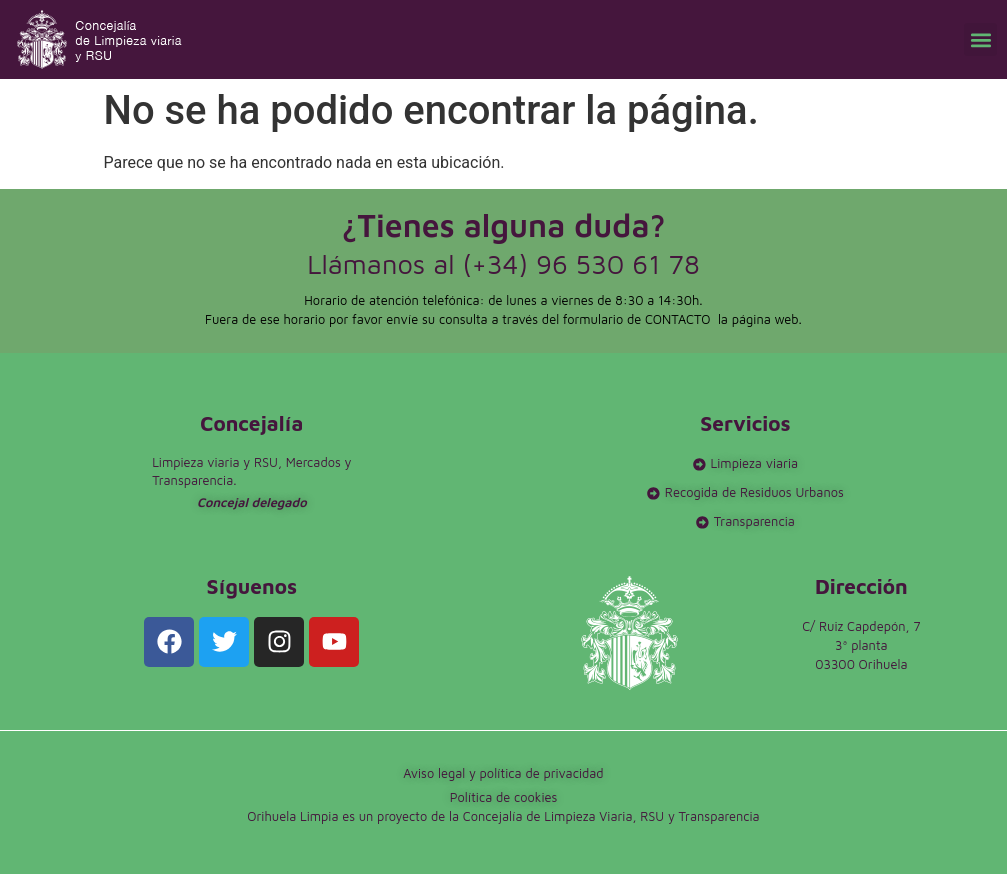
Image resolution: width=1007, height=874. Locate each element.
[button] (980, 39)
